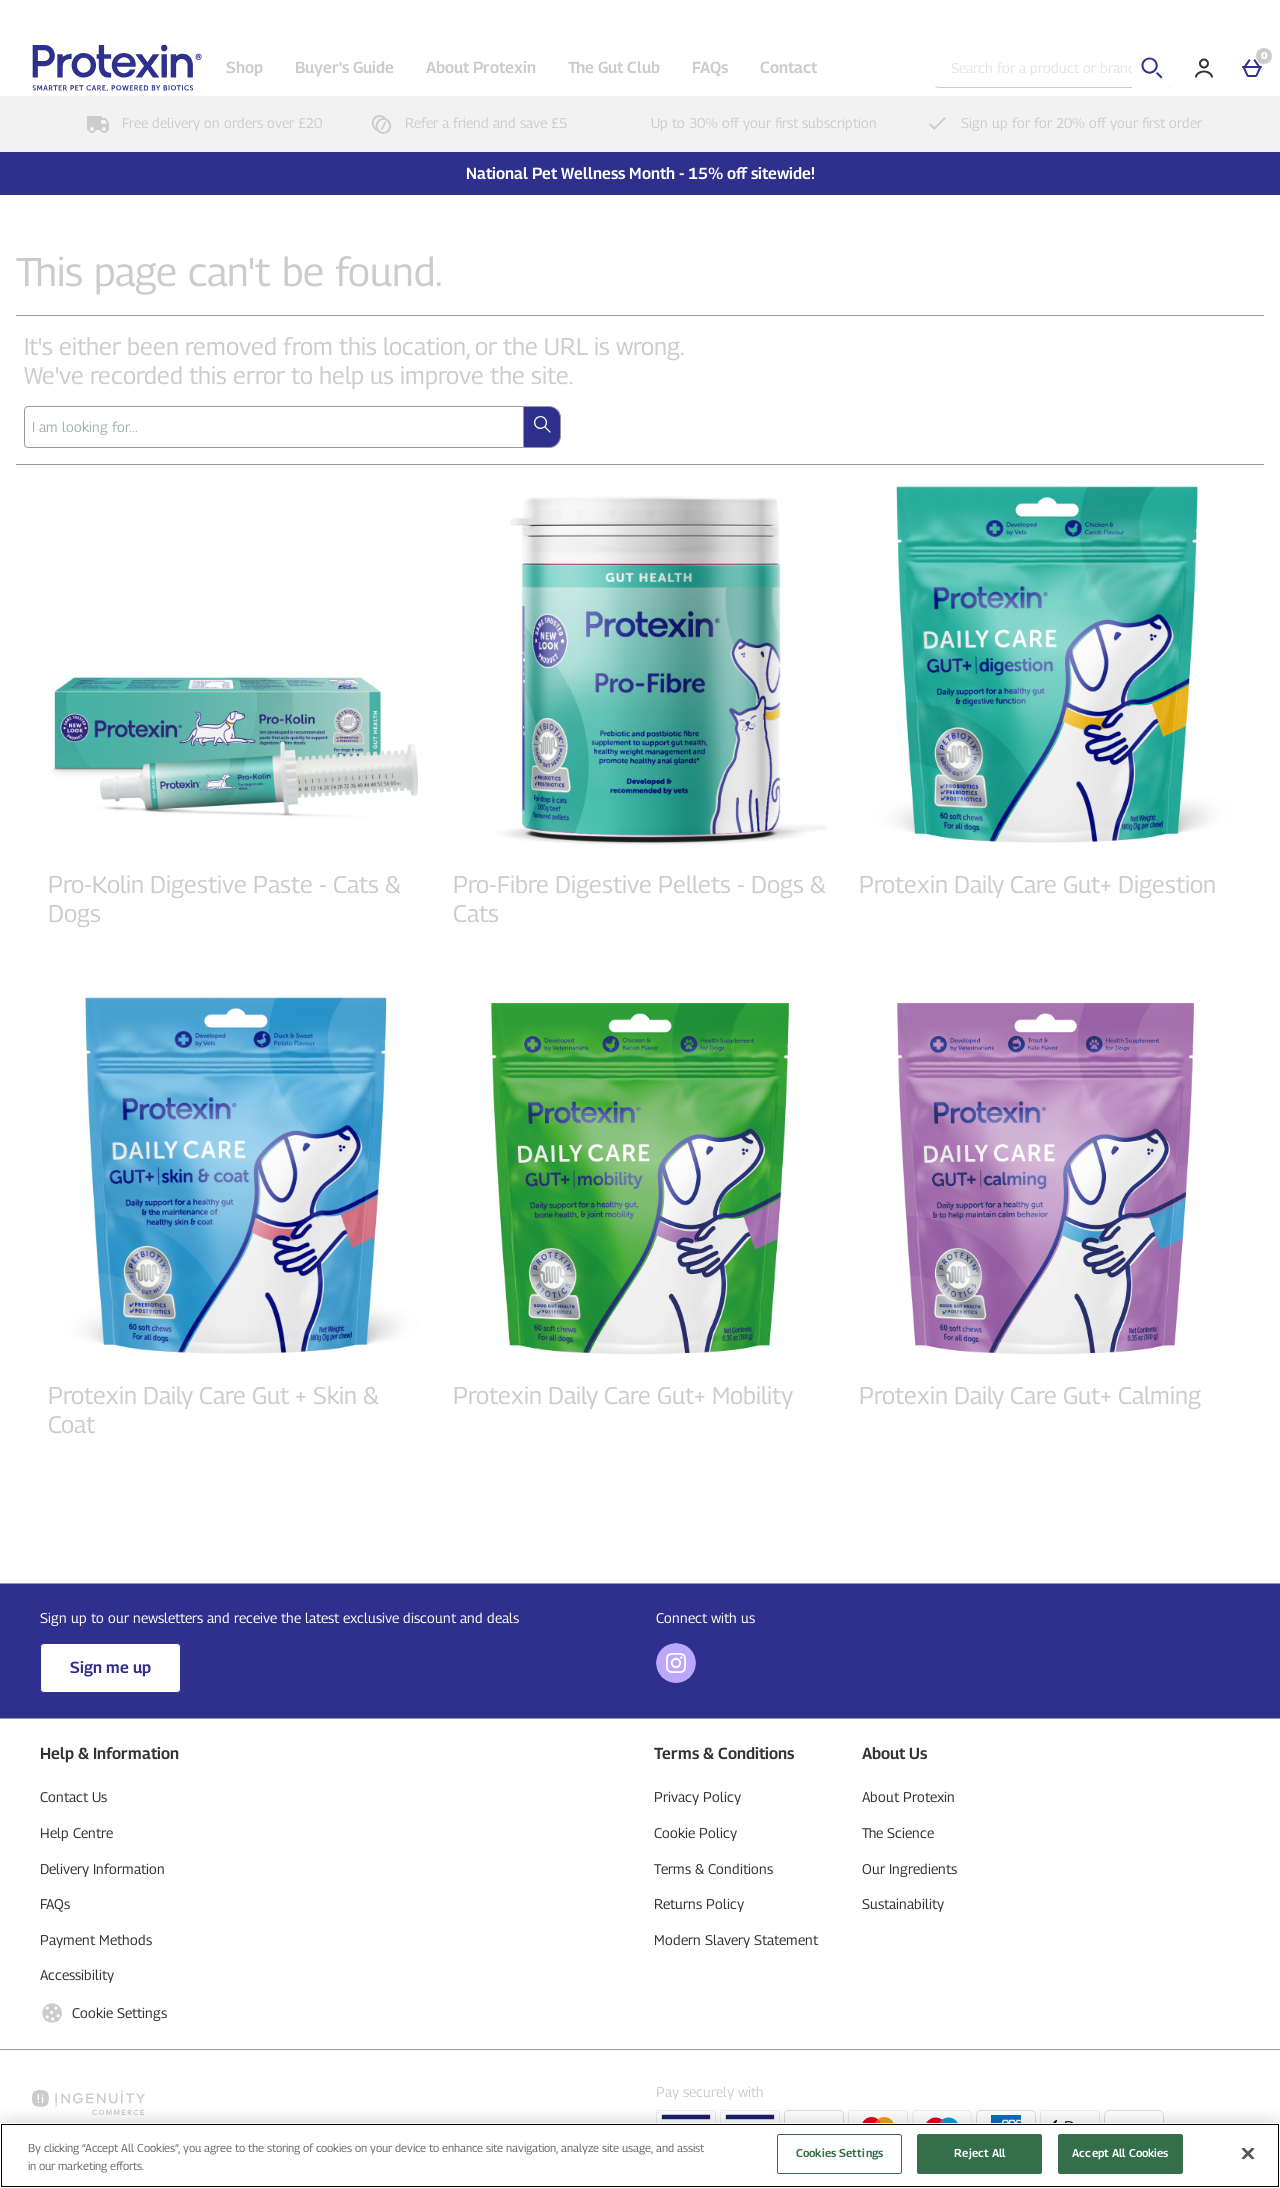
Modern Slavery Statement (736, 1939)
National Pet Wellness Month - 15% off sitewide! (640, 173)
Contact (788, 67)
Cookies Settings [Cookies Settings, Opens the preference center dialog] (839, 2160)
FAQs (710, 67)
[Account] (1204, 68)
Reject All (979, 2160)
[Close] (1248, 2160)
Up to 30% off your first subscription (742, 122)
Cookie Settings (103, 2013)
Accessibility (77, 1974)
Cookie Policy (695, 1832)
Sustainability (903, 1903)
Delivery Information (102, 1868)
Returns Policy (699, 1903)
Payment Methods (96, 1939)
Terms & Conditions (713, 1868)
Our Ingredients (909, 1868)
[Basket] (1252, 68)
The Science (898, 1832)
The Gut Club (614, 67)
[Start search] (1152, 68)
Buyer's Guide (344, 67)
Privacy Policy (697, 1796)
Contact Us (73, 1796)
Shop (244, 67)
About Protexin (481, 67)
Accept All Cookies (1120, 2160)
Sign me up (110, 1667)
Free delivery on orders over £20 (200, 122)
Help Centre (76, 1832)
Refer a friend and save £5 (464, 122)
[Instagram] (676, 1677)
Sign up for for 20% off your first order (1059, 122)
